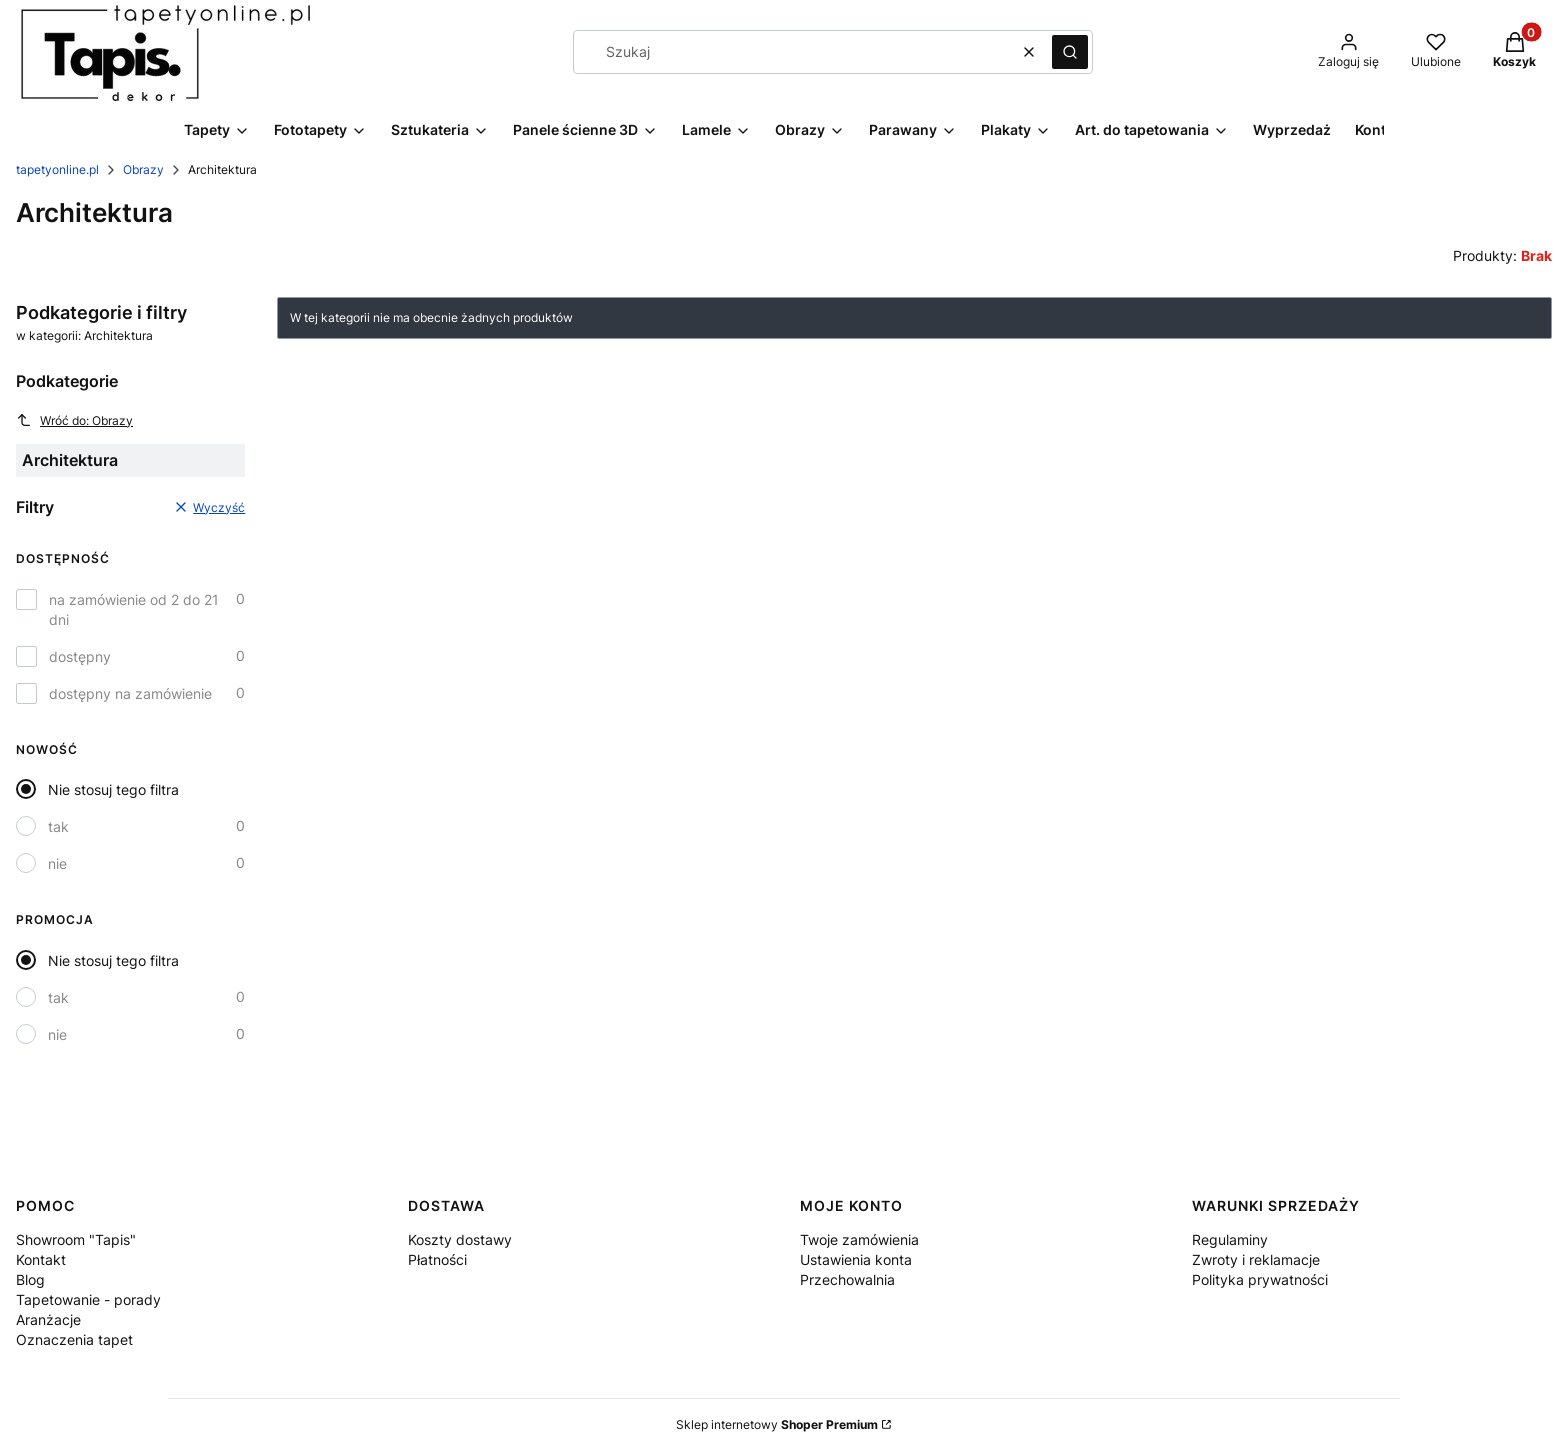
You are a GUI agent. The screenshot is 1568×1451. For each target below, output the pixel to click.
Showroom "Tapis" (76, 1239)
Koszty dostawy (460, 1239)
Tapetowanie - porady (88, 1299)
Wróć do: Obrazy (74, 420)
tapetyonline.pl (57, 169)
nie (57, 863)
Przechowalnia (847, 1279)
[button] (1070, 52)
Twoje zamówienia (859, 1239)
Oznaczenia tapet (74, 1339)
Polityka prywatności (1260, 1279)
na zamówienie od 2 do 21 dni (134, 609)
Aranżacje (48, 1319)
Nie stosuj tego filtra (113, 789)
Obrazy (143, 169)
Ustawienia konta (856, 1259)
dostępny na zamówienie (130, 693)
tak (58, 826)
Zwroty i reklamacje (1256, 1259)
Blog (30, 1279)
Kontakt (41, 1259)
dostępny (80, 656)
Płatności (437, 1259)
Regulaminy (1230, 1239)
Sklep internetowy (777, 1424)
